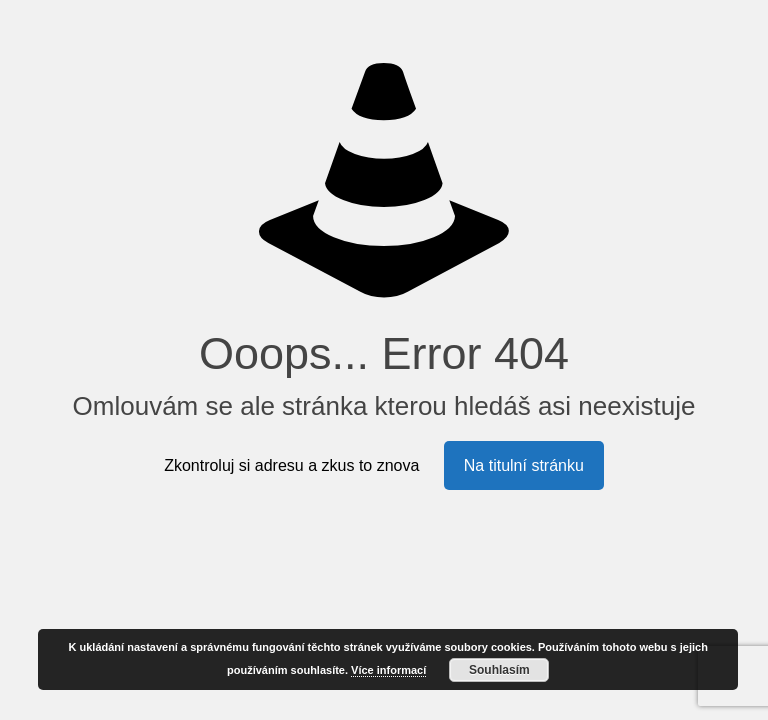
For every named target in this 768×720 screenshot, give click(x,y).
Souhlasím (499, 670)
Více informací (388, 670)
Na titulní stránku (524, 465)
